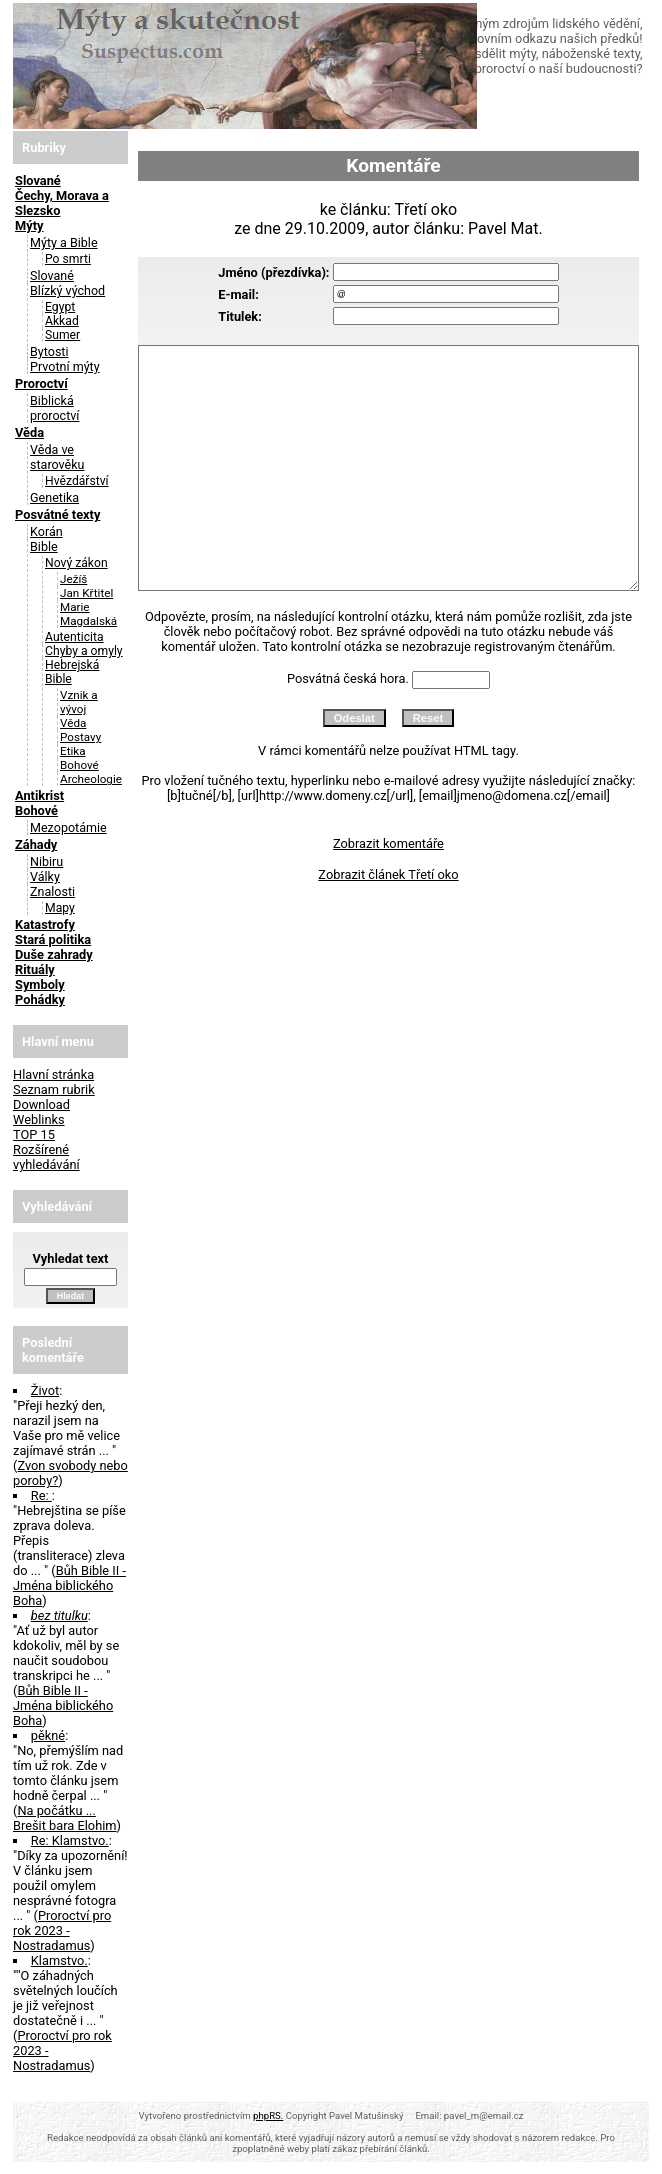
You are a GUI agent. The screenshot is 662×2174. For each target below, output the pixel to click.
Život (45, 1390)
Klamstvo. (59, 1960)
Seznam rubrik (54, 1089)
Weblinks (39, 1119)
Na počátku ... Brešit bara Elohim (65, 1818)
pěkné (48, 1735)
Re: (41, 1495)
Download (41, 1104)
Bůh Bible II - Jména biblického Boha (69, 1585)
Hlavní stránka (53, 1074)
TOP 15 (34, 1134)
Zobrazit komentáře (388, 843)
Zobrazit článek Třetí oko (388, 874)
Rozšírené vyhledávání (46, 1157)
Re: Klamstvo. (70, 1840)
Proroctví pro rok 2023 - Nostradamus (62, 1930)
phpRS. (268, 2115)
